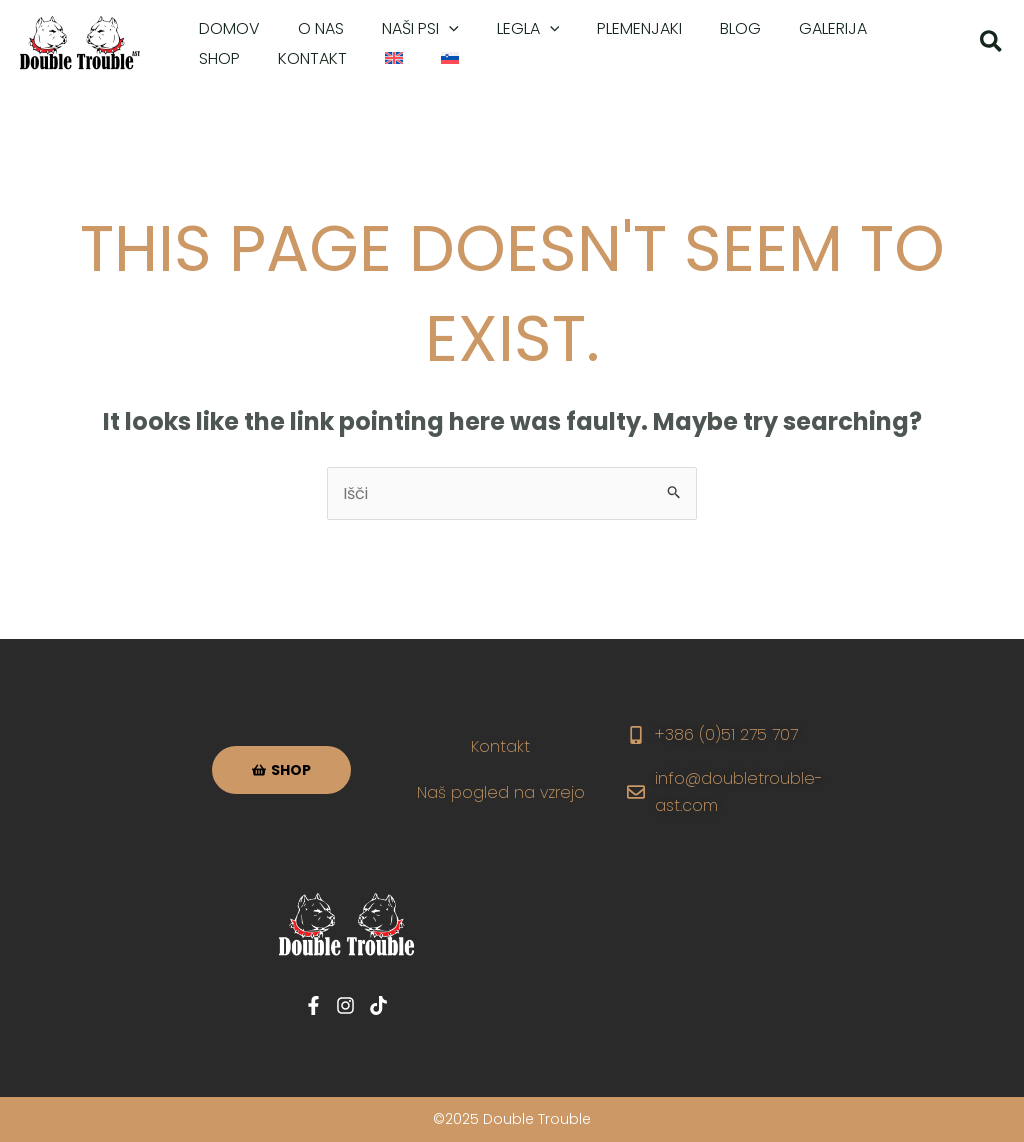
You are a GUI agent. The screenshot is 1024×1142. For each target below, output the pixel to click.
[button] (992, 44)
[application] (434, 29)
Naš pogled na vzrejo (501, 792)
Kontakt (501, 746)
